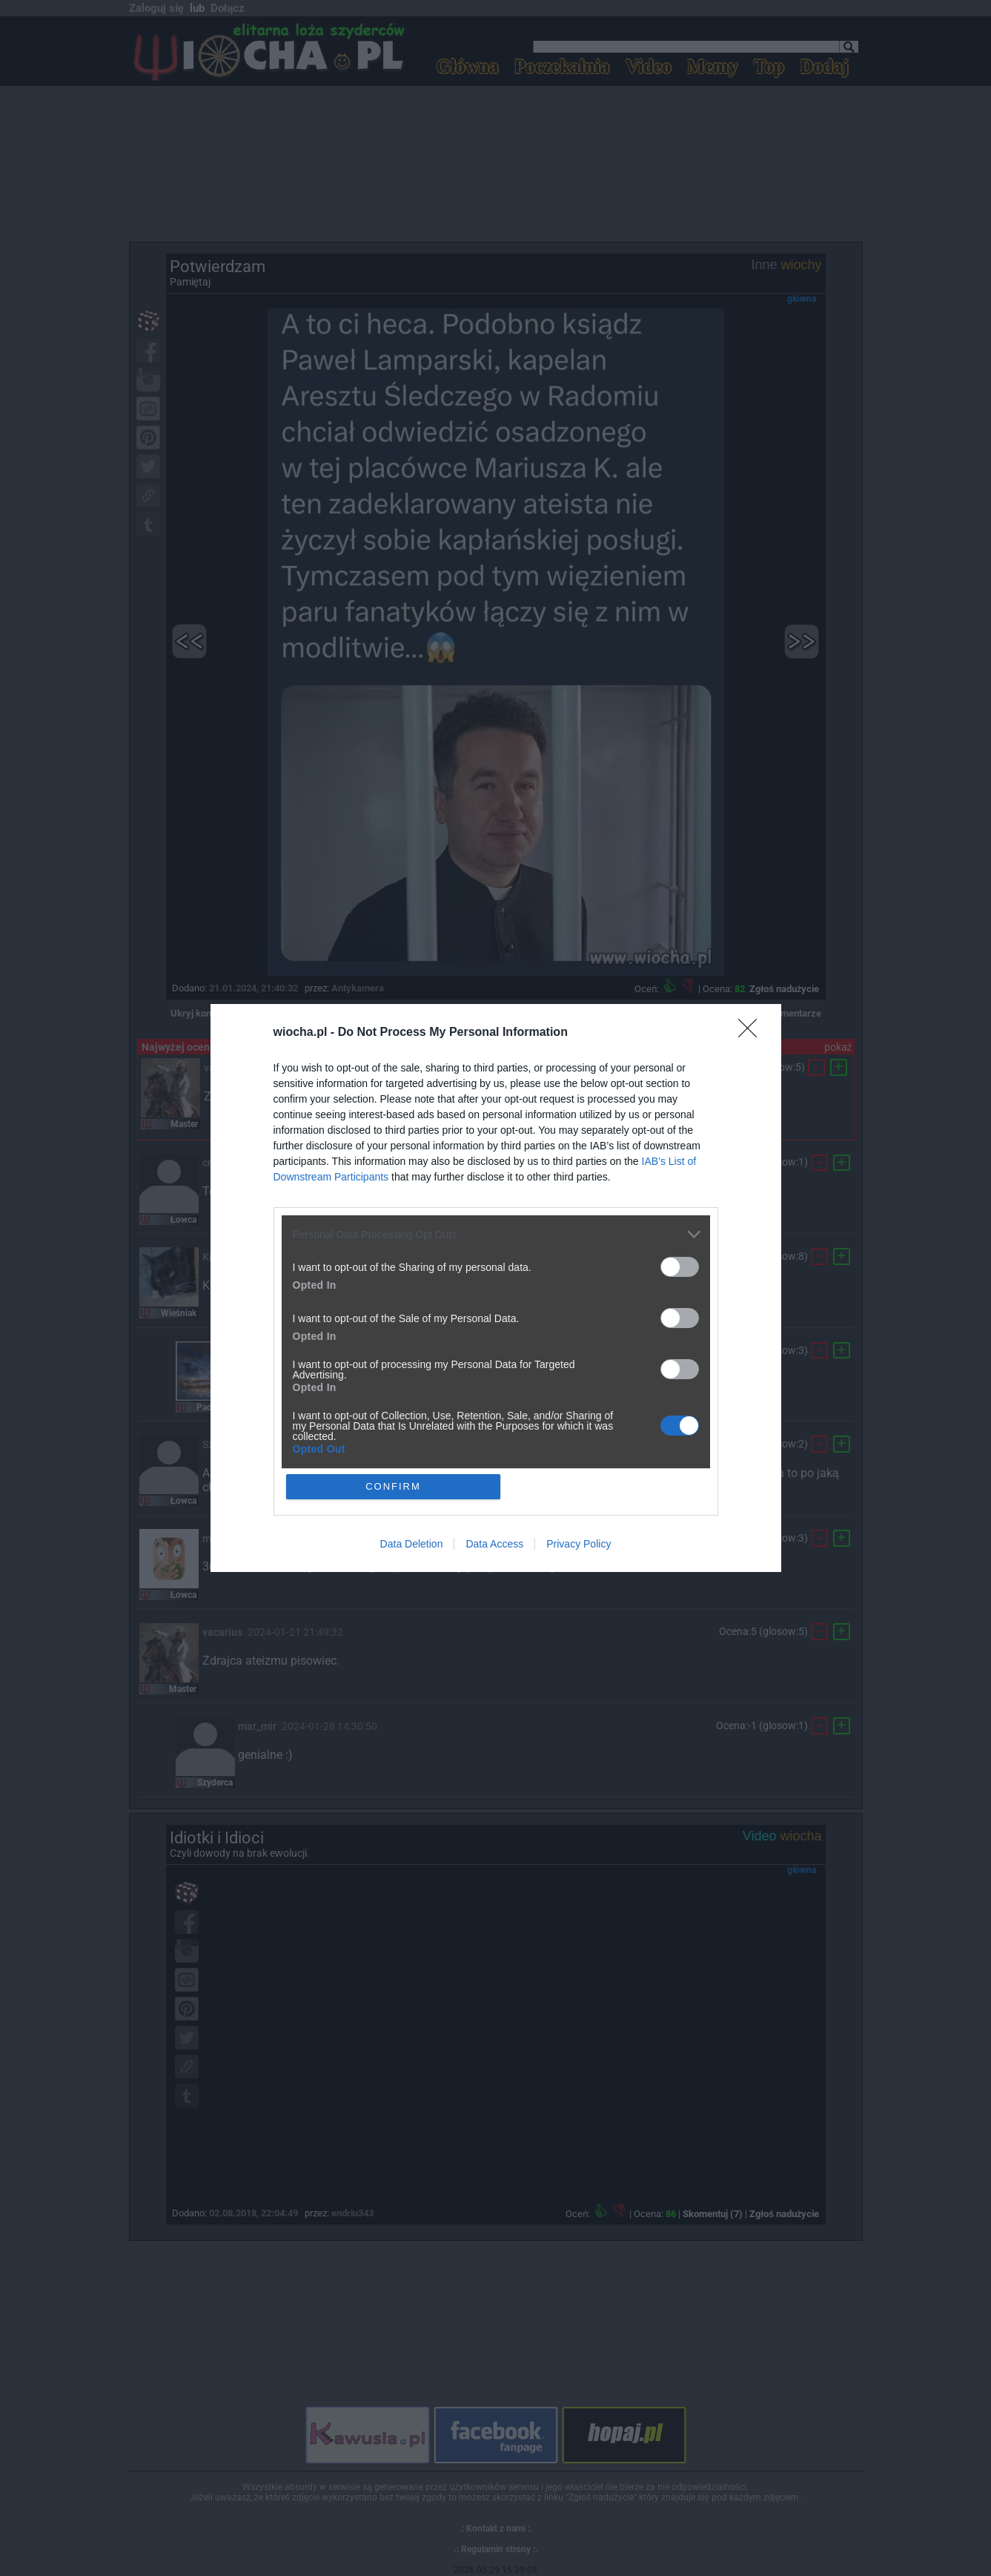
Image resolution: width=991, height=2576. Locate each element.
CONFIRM (393, 1486)
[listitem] (496, 1234)
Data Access (494, 1544)
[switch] (679, 1267)
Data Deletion (411, 1544)
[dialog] (496, 1288)
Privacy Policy (578, 1544)
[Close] (752, 1033)
